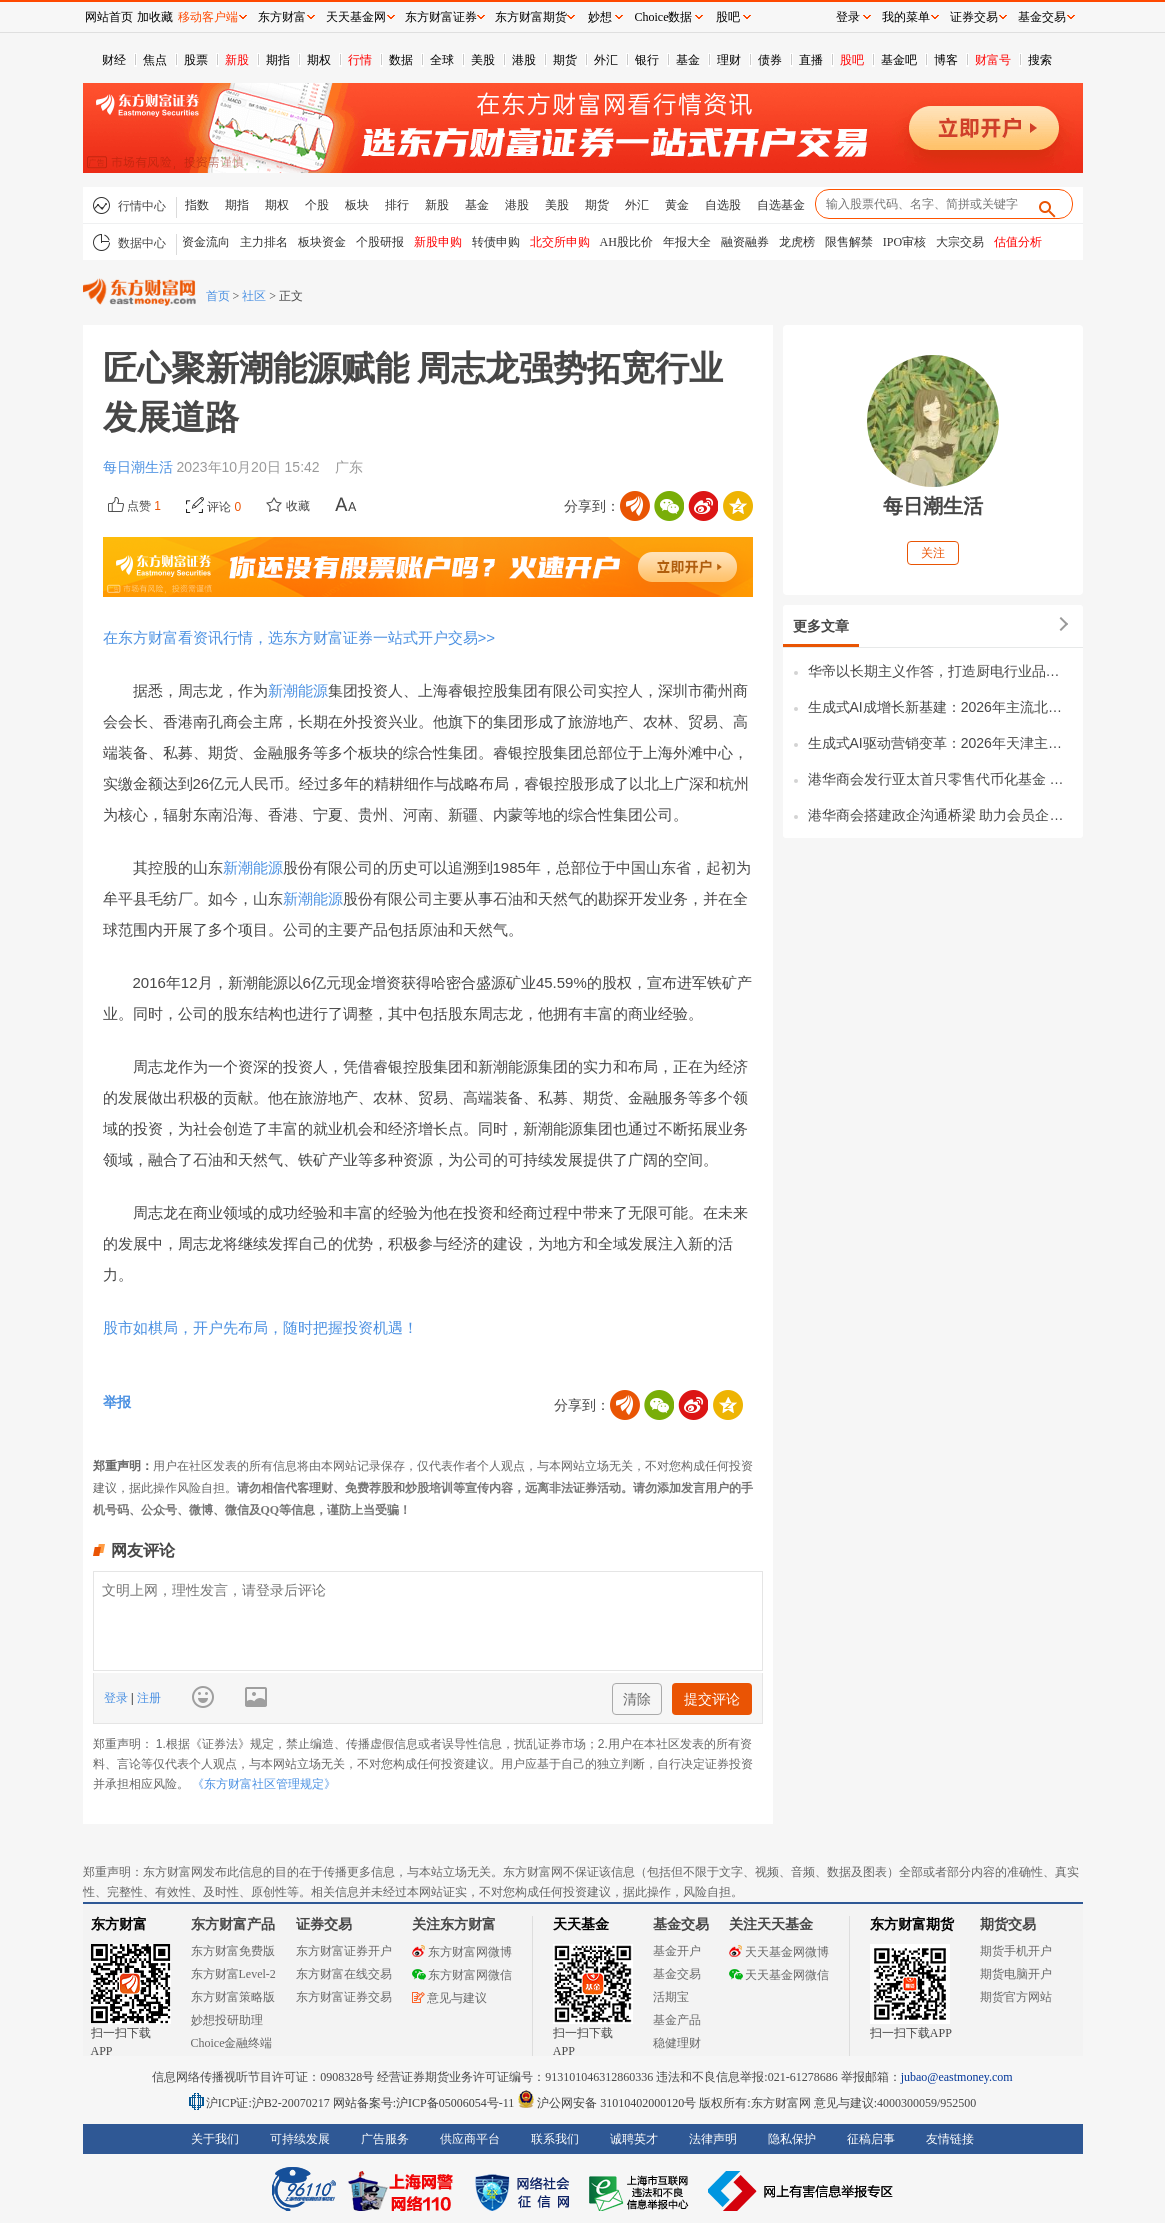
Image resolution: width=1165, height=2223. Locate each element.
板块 (357, 205)
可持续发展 (300, 2139)
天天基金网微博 (779, 1952)
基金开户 (677, 1951)
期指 (278, 60)
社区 (254, 296)
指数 (197, 205)
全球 (442, 60)
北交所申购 (560, 242)
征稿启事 (871, 2139)
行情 (360, 60)
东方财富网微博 (462, 1952)
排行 (397, 205)
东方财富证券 (441, 17)
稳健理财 (677, 2043)
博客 (946, 60)
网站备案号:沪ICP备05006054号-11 (425, 2103)
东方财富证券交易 (344, 1997)
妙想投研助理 (227, 2020)
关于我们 (215, 2139)
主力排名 (264, 242)
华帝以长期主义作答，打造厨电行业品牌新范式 (940, 671)
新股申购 (438, 242)
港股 (524, 60)
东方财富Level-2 (233, 1974)
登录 (117, 1698)
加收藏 (155, 17)
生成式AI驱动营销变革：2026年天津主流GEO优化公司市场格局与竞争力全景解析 (940, 743)
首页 (218, 296)
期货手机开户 (1016, 1951)
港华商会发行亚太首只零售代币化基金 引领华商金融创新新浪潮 (940, 779)
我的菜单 (906, 17)
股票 (196, 60)
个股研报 (380, 242)
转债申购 (496, 242)
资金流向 (206, 242)
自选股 (723, 205)
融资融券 (745, 242)
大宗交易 (960, 242)
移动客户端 (208, 17)
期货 (565, 60)
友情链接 (950, 2139)
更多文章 (821, 626)
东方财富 (119, 1924)
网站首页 (109, 17)
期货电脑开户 (1016, 1974)
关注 (933, 553)
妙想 (600, 17)
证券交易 (974, 17)
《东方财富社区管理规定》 (264, 1784)
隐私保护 (792, 2139)
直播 (811, 60)
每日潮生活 (140, 467)
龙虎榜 (797, 242)
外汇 (606, 60)
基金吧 (899, 60)
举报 (117, 1402)
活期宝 (671, 1997)
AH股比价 (626, 242)
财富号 (993, 60)
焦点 (155, 60)
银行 (647, 60)
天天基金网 (356, 17)
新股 (237, 60)
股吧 (852, 60)
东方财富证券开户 (344, 1951)
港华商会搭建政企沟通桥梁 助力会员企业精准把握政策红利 (940, 815)
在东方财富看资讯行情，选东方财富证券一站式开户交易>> (299, 637)
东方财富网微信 (462, 1975)
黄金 (677, 205)
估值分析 (1018, 242)
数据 (401, 60)
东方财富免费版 (233, 1951)
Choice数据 (664, 17)
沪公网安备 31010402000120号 (606, 2103)
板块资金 (322, 242)
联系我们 (555, 2139)
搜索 (1040, 60)
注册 (147, 1698)
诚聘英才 (634, 2139)
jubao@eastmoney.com (957, 2077)
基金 (688, 60)
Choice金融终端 (232, 2043)
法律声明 (713, 2139)
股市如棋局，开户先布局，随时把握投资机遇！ (260, 1327)
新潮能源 (298, 690)
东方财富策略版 (233, 1997)
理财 (729, 60)
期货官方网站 (1016, 1997)
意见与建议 (449, 1998)
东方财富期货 (912, 1924)
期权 (319, 60)
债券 (770, 60)
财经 (114, 60)
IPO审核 (904, 242)
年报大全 (687, 242)
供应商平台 (470, 2139)
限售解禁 (849, 242)
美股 (483, 60)
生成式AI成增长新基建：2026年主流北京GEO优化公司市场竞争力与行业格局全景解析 (940, 707)
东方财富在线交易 (344, 1974)
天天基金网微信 (779, 1975)
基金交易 (677, 1974)
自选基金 (781, 205)
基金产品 (677, 2020)
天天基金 (581, 1924)
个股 (317, 205)
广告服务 (385, 2139)
